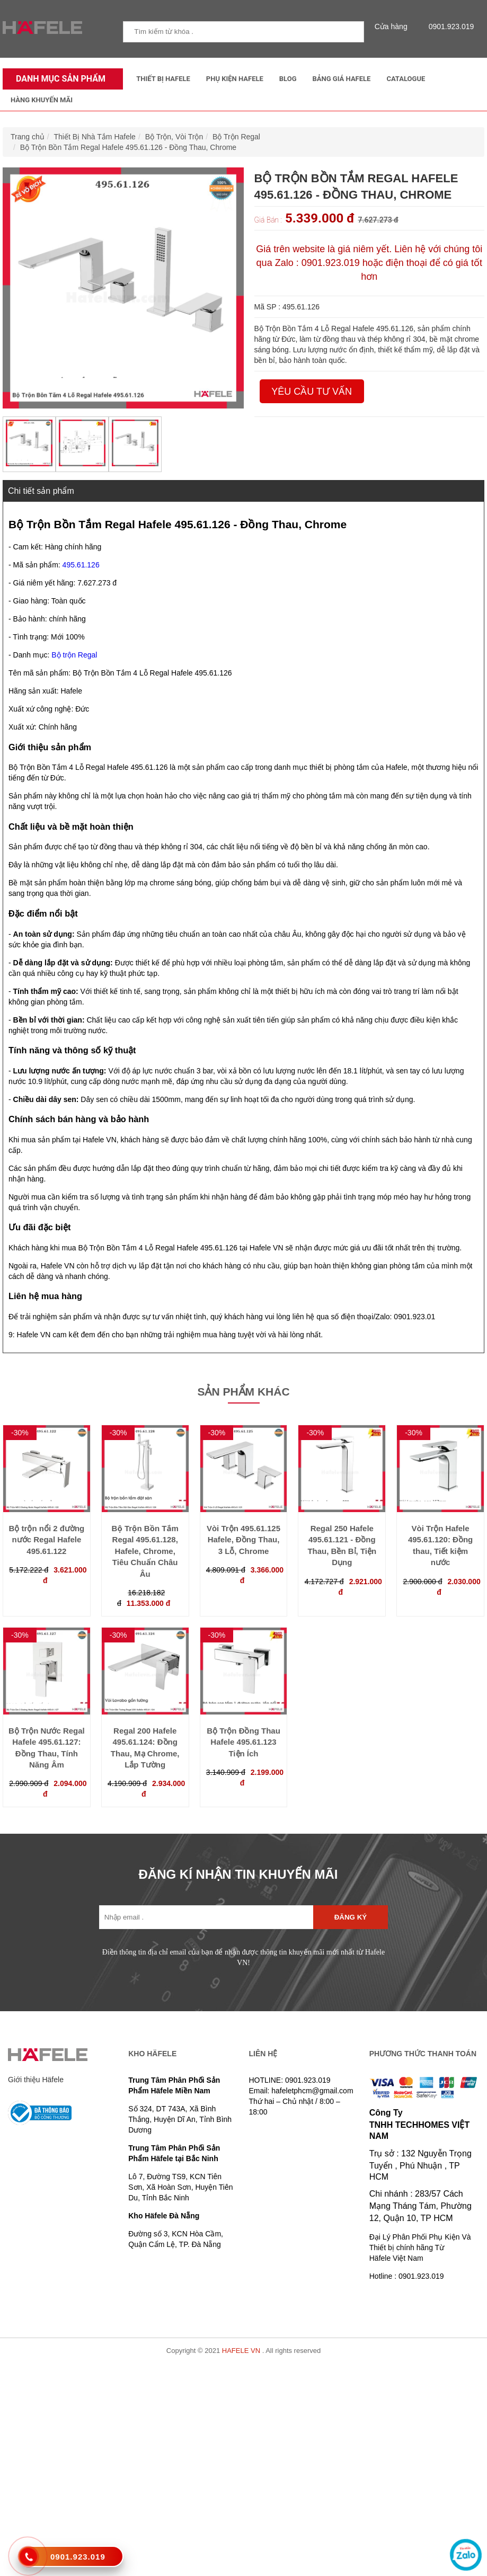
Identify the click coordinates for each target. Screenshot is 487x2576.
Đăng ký (350, 1917)
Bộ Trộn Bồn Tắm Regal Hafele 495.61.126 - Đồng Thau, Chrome (128, 147)
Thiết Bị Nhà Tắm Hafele (95, 136)
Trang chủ (28, 136)
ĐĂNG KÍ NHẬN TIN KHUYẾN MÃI (238, 1874)
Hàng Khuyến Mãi (42, 100)
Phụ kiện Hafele (234, 79)
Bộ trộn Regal (74, 655)
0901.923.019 (448, 26)
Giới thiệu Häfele (36, 2079)
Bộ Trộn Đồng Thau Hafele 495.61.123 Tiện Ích (243, 1742)
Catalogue (405, 79)
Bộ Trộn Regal (236, 136)
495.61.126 (81, 565)
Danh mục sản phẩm (58, 79)
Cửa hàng (394, 26)
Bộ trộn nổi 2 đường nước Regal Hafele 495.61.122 (47, 1540)
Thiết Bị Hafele (163, 79)
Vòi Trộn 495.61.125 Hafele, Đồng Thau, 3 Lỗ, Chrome (243, 1540)
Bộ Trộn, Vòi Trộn (174, 136)
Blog (288, 79)
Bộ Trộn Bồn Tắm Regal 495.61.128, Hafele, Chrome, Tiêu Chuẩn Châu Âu (145, 1551)
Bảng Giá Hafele (342, 79)
